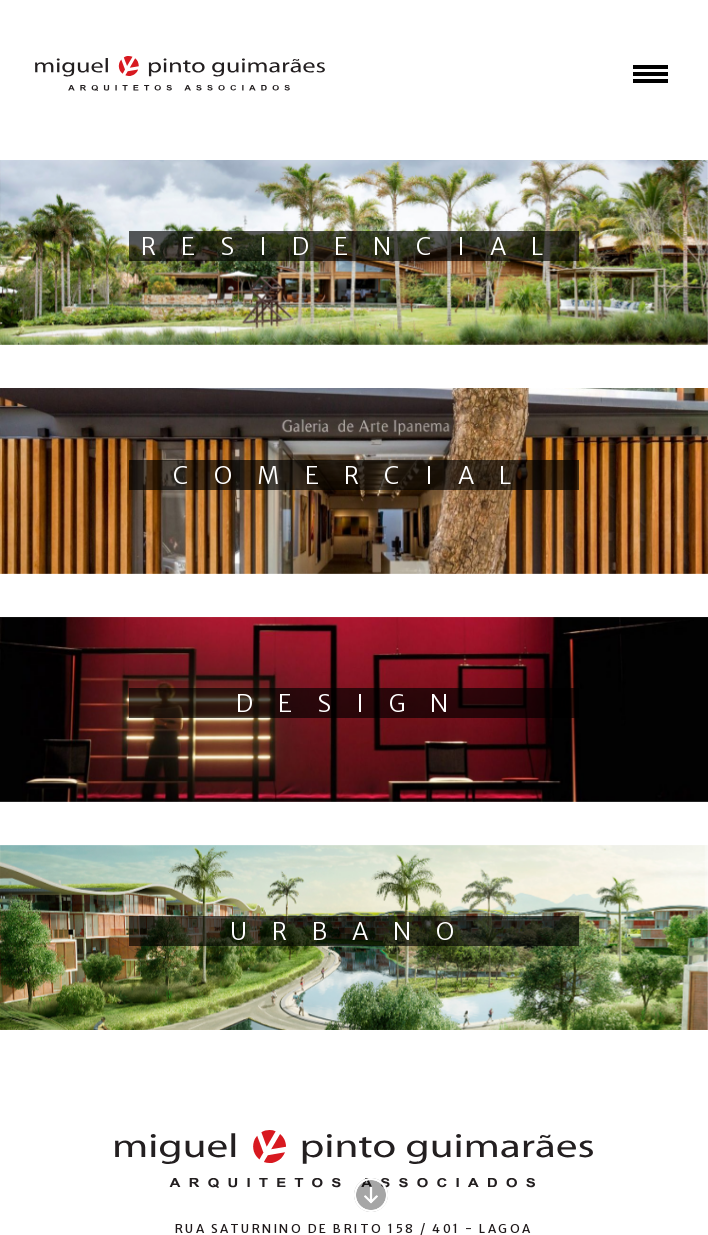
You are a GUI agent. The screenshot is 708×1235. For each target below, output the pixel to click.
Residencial (354, 246)
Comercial (354, 475)
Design (354, 703)
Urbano (354, 931)
